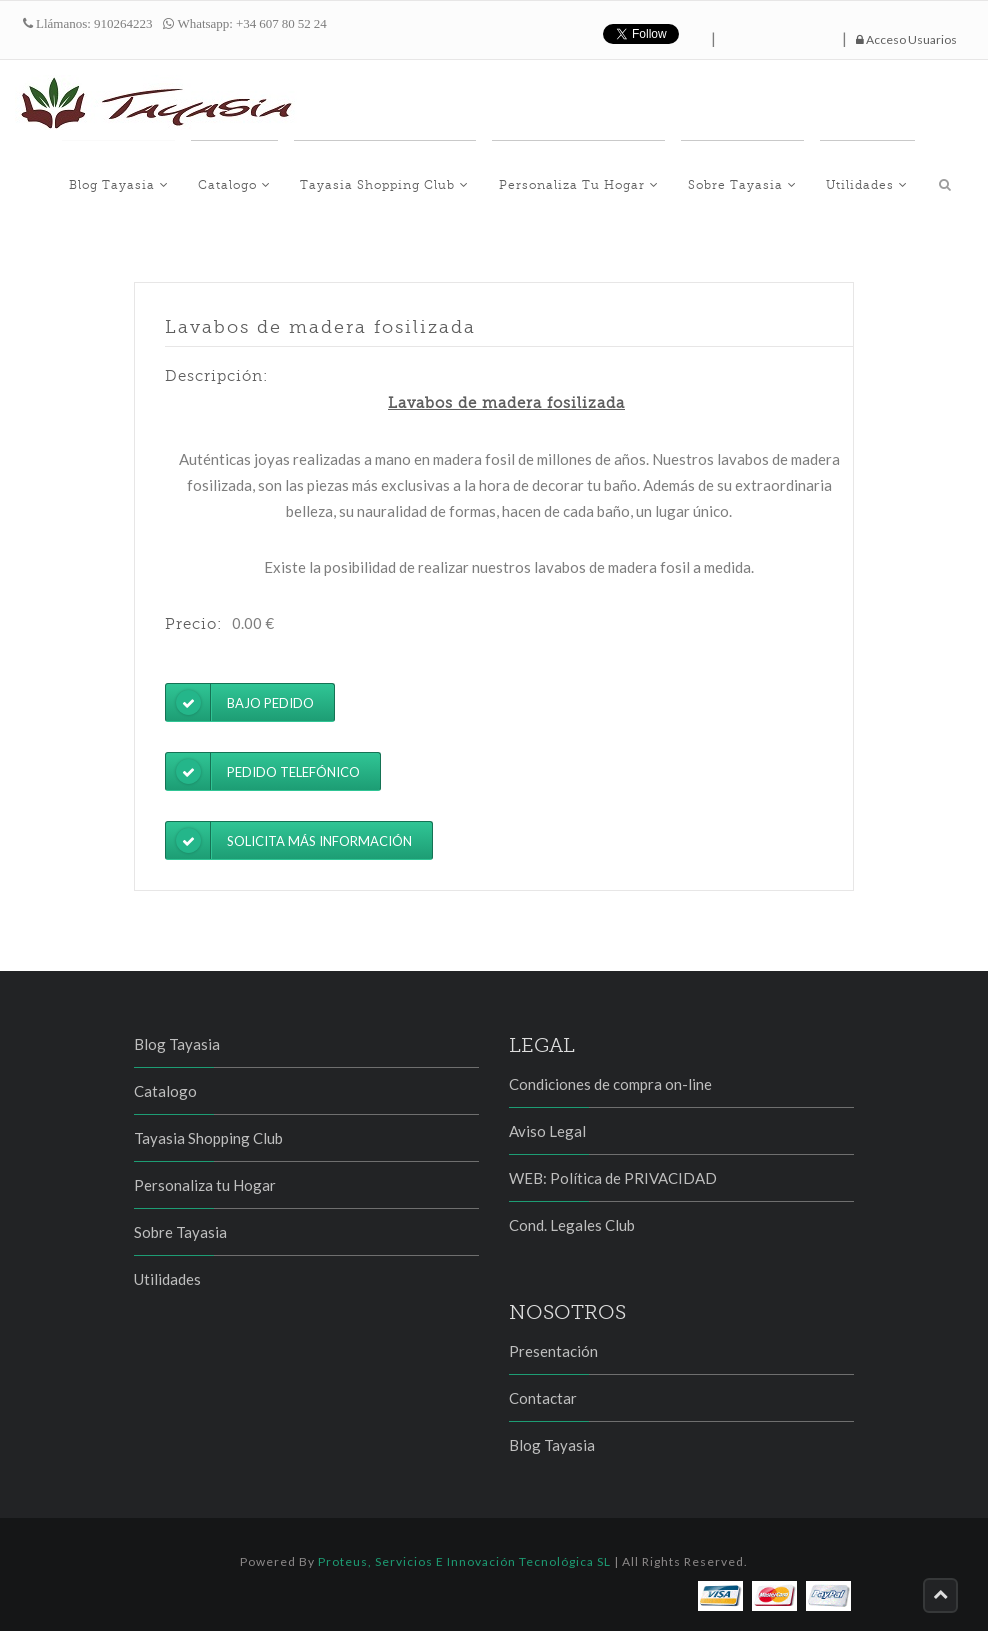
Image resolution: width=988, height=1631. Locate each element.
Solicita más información (289, 840)
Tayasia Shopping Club (441, 182)
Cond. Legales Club (572, 1225)
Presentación (553, 1351)
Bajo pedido (240, 702)
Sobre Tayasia (772, 182)
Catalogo (304, 182)
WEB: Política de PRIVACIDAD (613, 1178)
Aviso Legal (547, 1131)
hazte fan (779, 34)
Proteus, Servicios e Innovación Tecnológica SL (464, 1561)
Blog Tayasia (202, 182)
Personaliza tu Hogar (622, 182)
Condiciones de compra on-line (610, 1084)
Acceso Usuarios (906, 39)
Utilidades (884, 182)
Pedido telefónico (263, 771)
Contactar (543, 1398)
